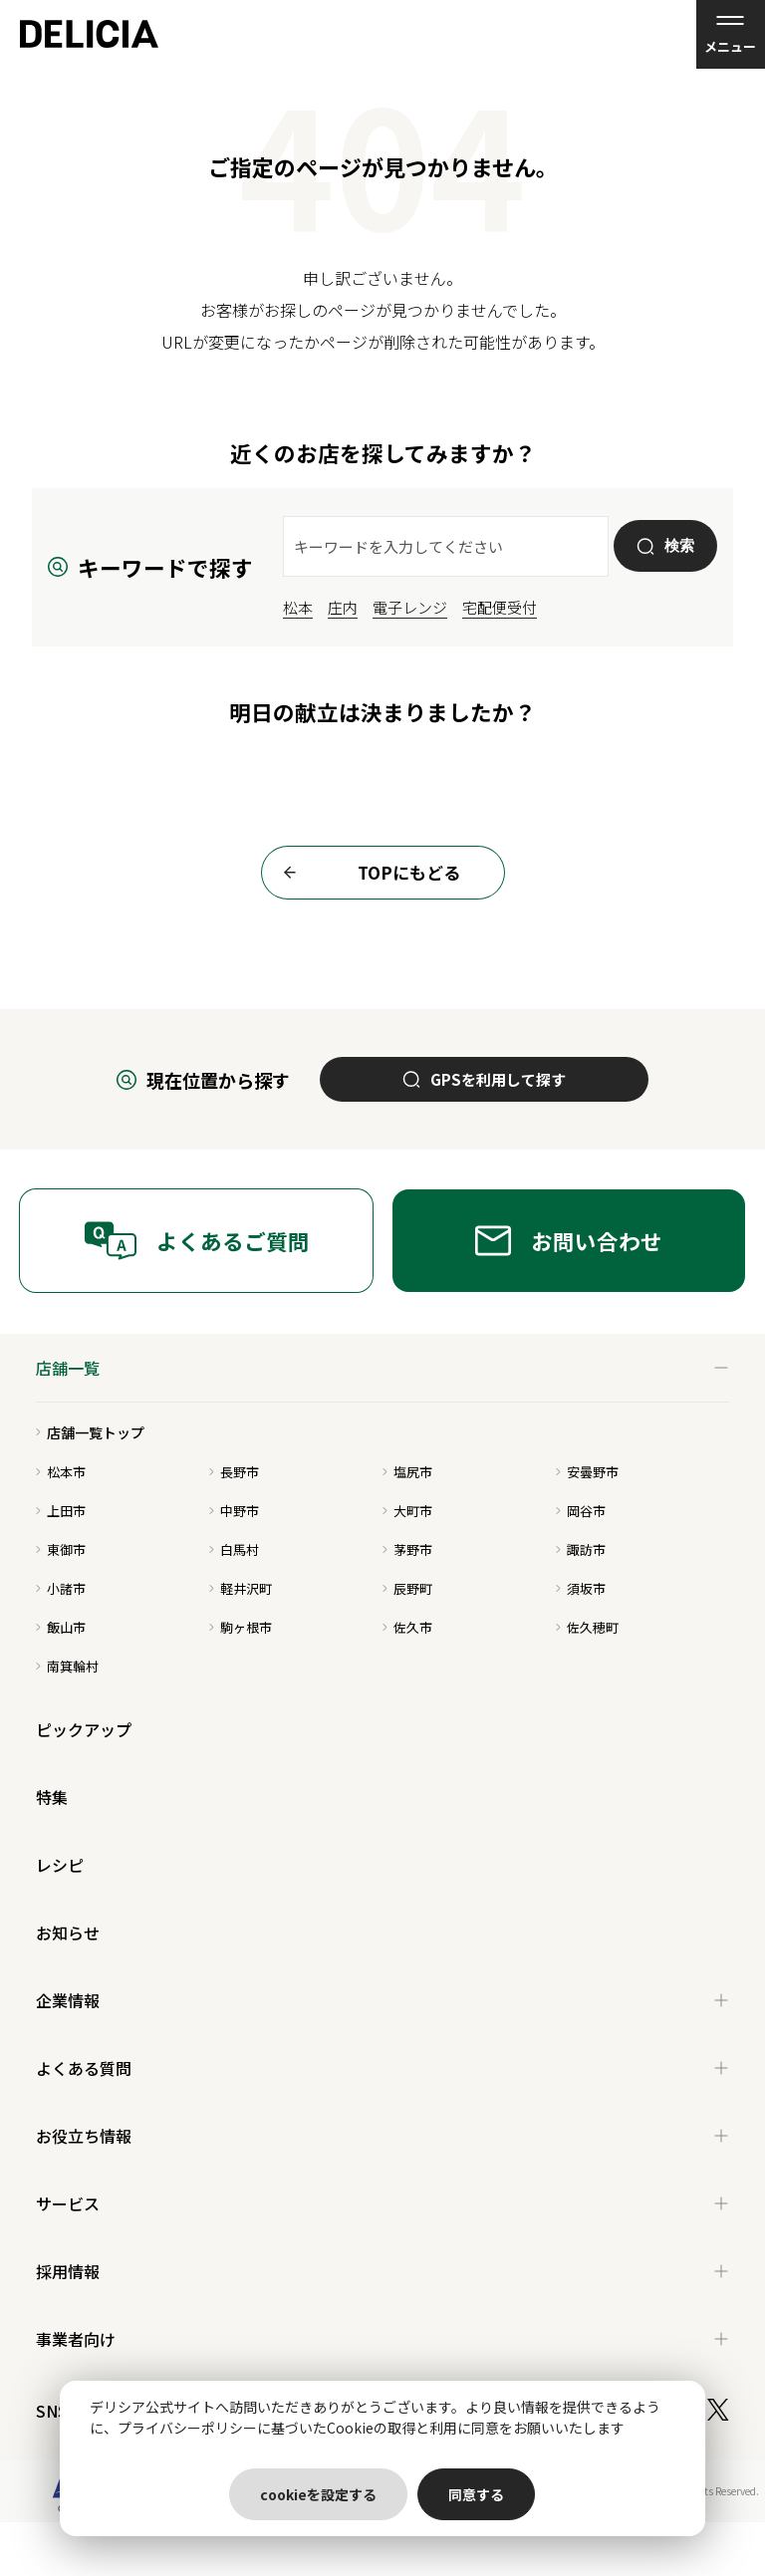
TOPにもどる (366, 873)
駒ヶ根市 (240, 1627)
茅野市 (407, 1549)
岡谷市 (581, 1510)
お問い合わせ (568, 1240)
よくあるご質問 (197, 1240)
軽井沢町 (240, 1588)
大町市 (407, 1510)
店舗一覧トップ (90, 1432)
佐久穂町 (587, 1627)
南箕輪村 (67, 1666)
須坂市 (581, 1588)
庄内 (343, 607)
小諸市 (61, 1588)
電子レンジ (410, 607)
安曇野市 (587, 1471)
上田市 (61, 1510)
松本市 (61, 1471)
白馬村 (234, 1549)
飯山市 (61, 1627)
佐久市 (407, 1627)
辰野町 (407, 1588)
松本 (298, 607)
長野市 (234, 1471)
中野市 (234, 1510)
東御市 (61, 1549)
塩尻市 (407, 1471)
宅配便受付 (499, 607)
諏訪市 (581, 1549)
